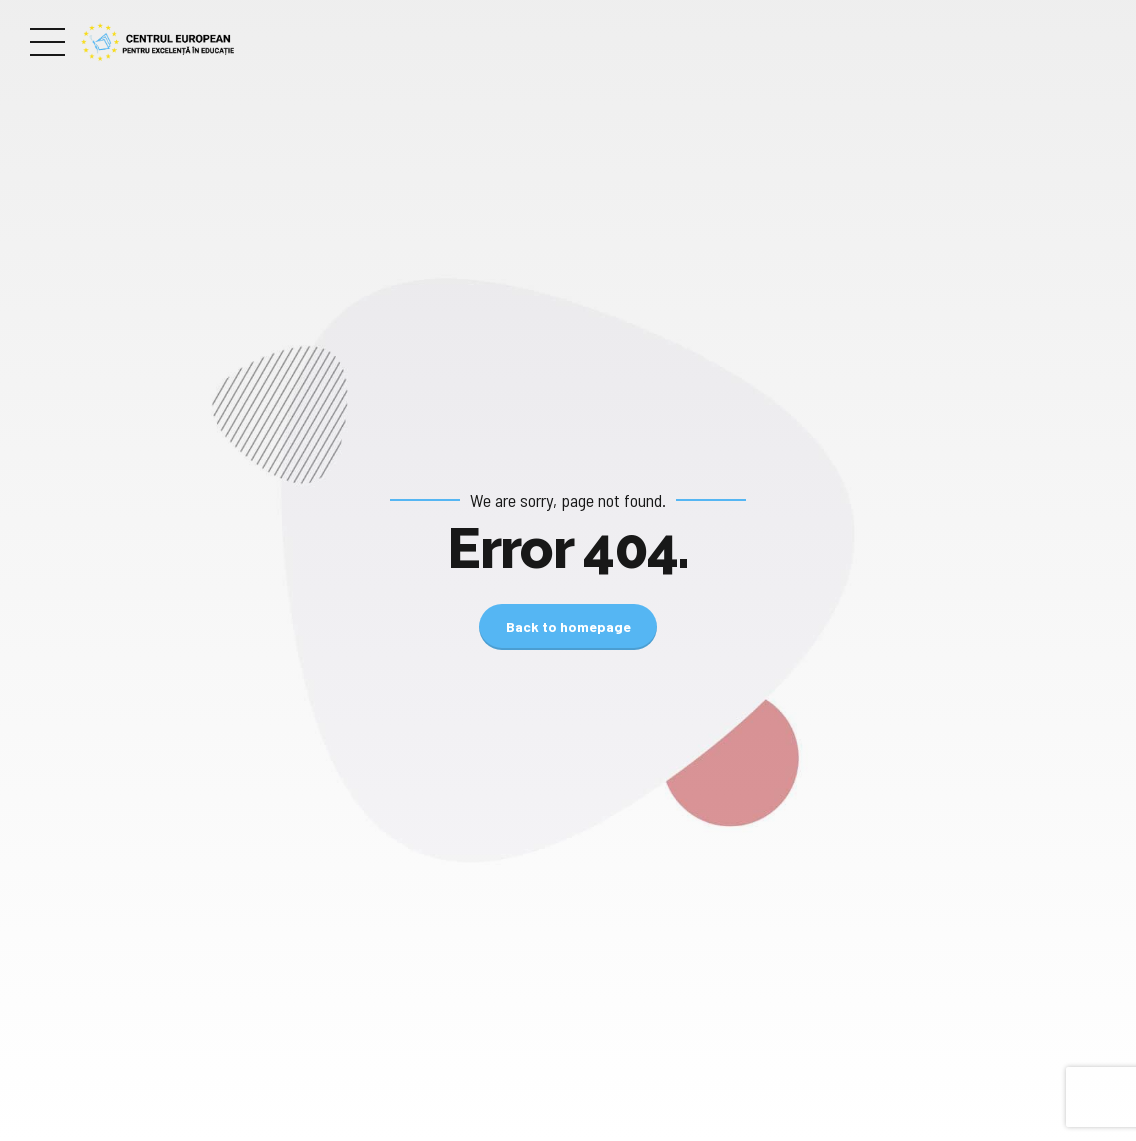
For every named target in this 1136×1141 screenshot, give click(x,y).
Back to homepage (568, 626)
